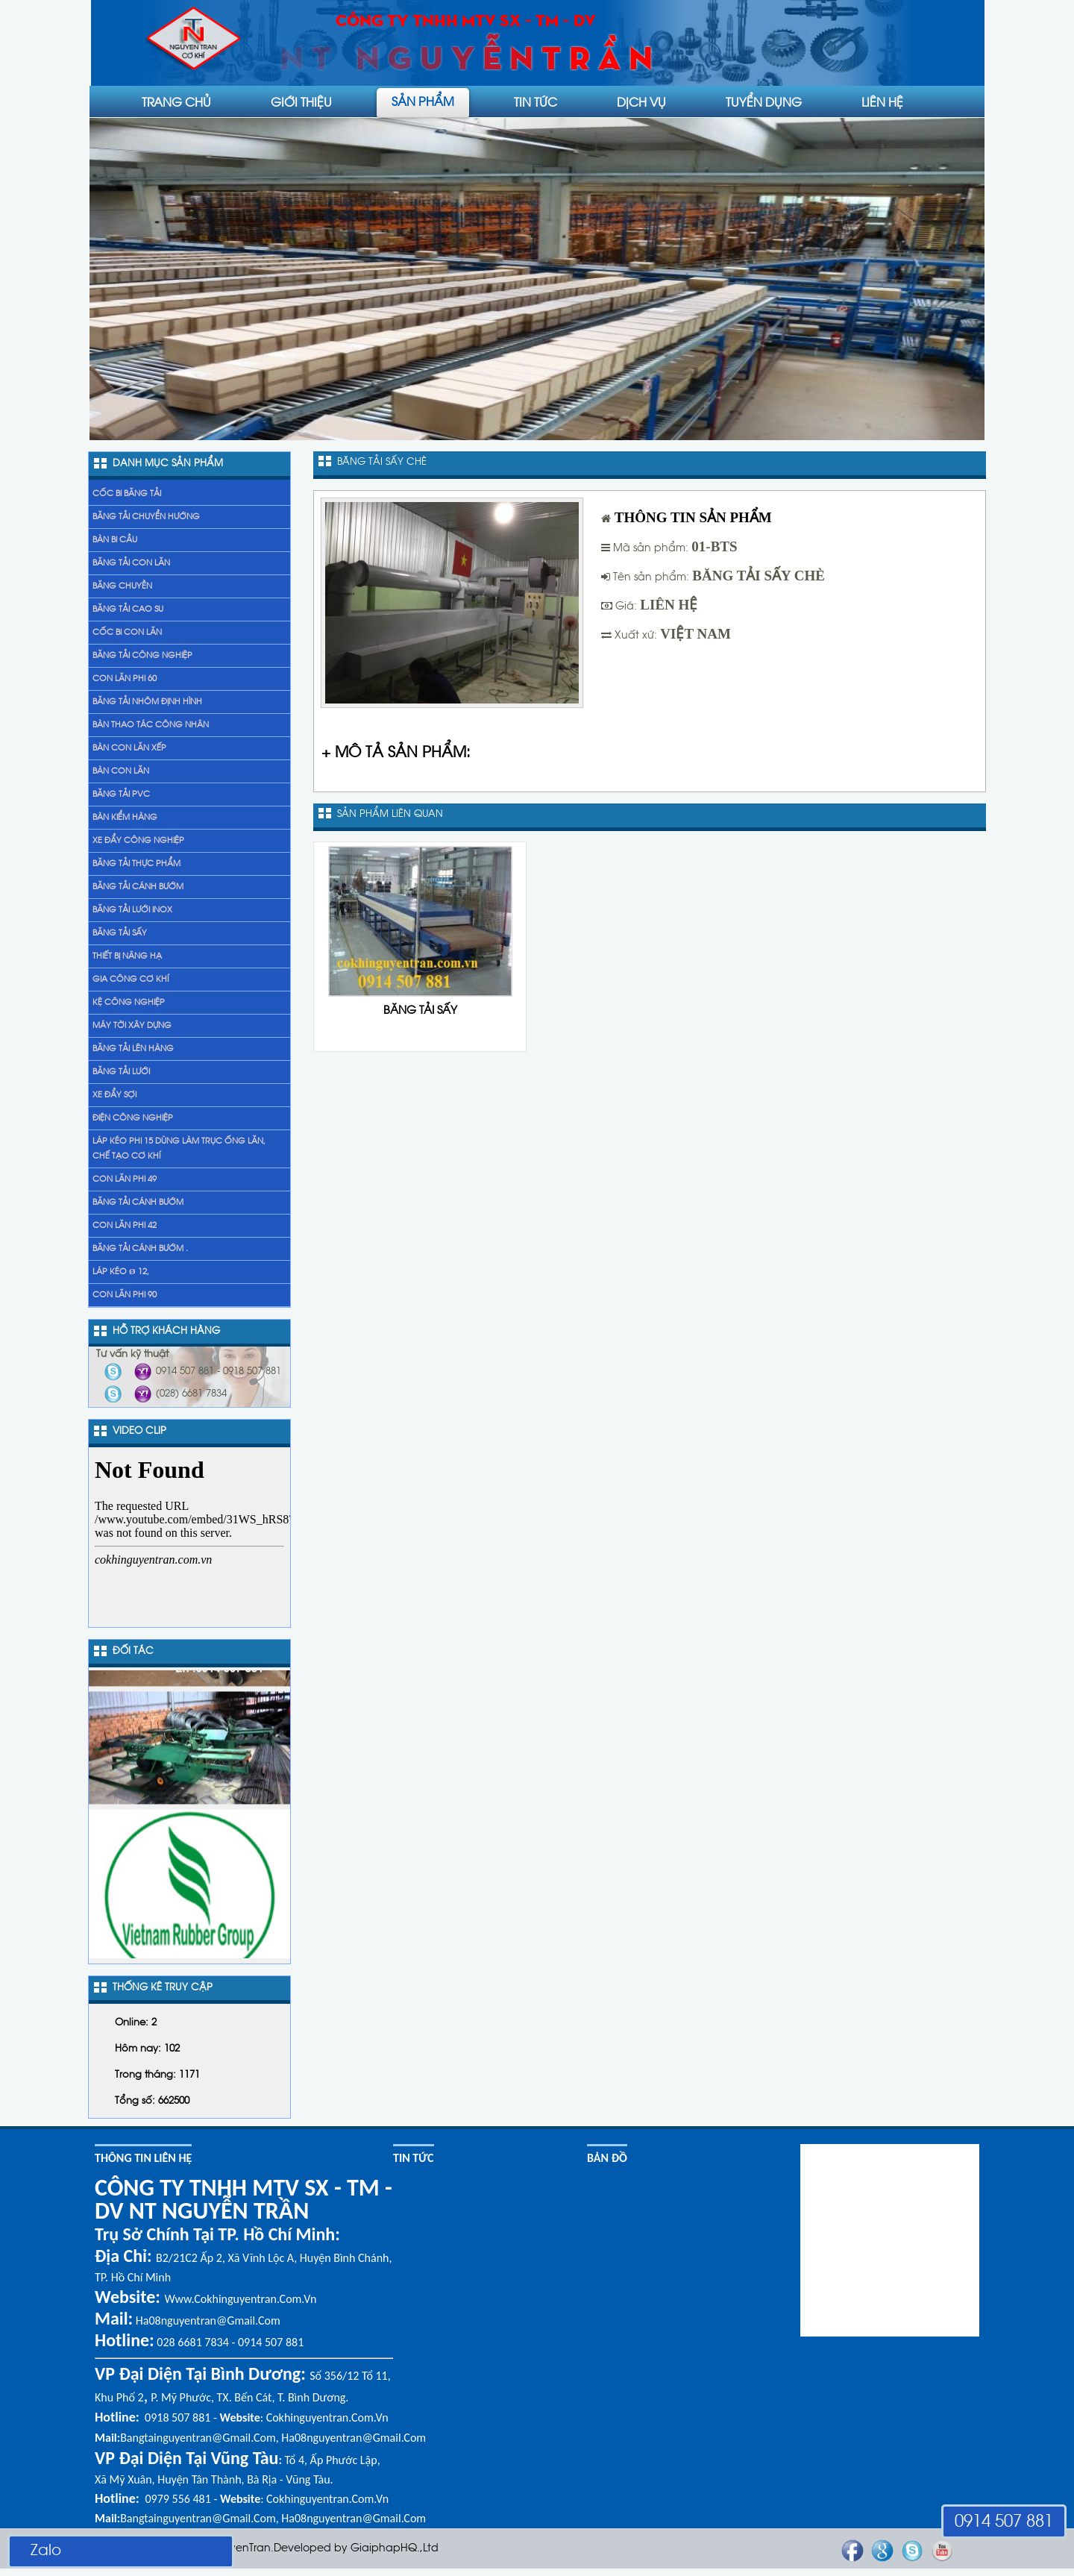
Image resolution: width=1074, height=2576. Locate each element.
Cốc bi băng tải (126, 494)
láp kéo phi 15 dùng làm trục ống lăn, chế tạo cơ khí (179, 1149)
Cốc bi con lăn (127, 632)
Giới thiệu (301, 101)
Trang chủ (176, 101)
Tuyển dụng (764, 101)
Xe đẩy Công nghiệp (138, 840)
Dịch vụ (641, 101)
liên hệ (882, 101)
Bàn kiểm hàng (124, 817)
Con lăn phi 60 (124, 679)
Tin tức (535, 101)
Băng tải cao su (127, 609)
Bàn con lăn (120, 771)
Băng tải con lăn (131, 563)
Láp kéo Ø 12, (120, 1272)
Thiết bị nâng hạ (127, 956)
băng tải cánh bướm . (140, 1249)
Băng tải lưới (121, 1072)
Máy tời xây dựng (132, 1026)
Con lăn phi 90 (124, 1295)
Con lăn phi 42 (124, 1225)
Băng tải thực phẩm (136, 864)
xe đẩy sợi (114, 1095)
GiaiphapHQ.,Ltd (395, 2549)
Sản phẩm (423, 101)
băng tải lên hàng (133, 1049)
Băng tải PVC (121, 794)
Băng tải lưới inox (132, 910)
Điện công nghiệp (132, 1118)
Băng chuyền (122, 586)
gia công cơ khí (130, 979)
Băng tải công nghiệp (142, 655)
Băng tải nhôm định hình (147, 702)
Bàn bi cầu (114, 540)
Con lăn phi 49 (124, 1179)
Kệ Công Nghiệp (128, 1002)
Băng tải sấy (119, 933)
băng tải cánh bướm (137, 1202)
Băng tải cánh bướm (137, 887)
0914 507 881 (1004, 2522)
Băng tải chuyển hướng (146, 517)
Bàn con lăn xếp (129, 748)
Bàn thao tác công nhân (150, 725)
